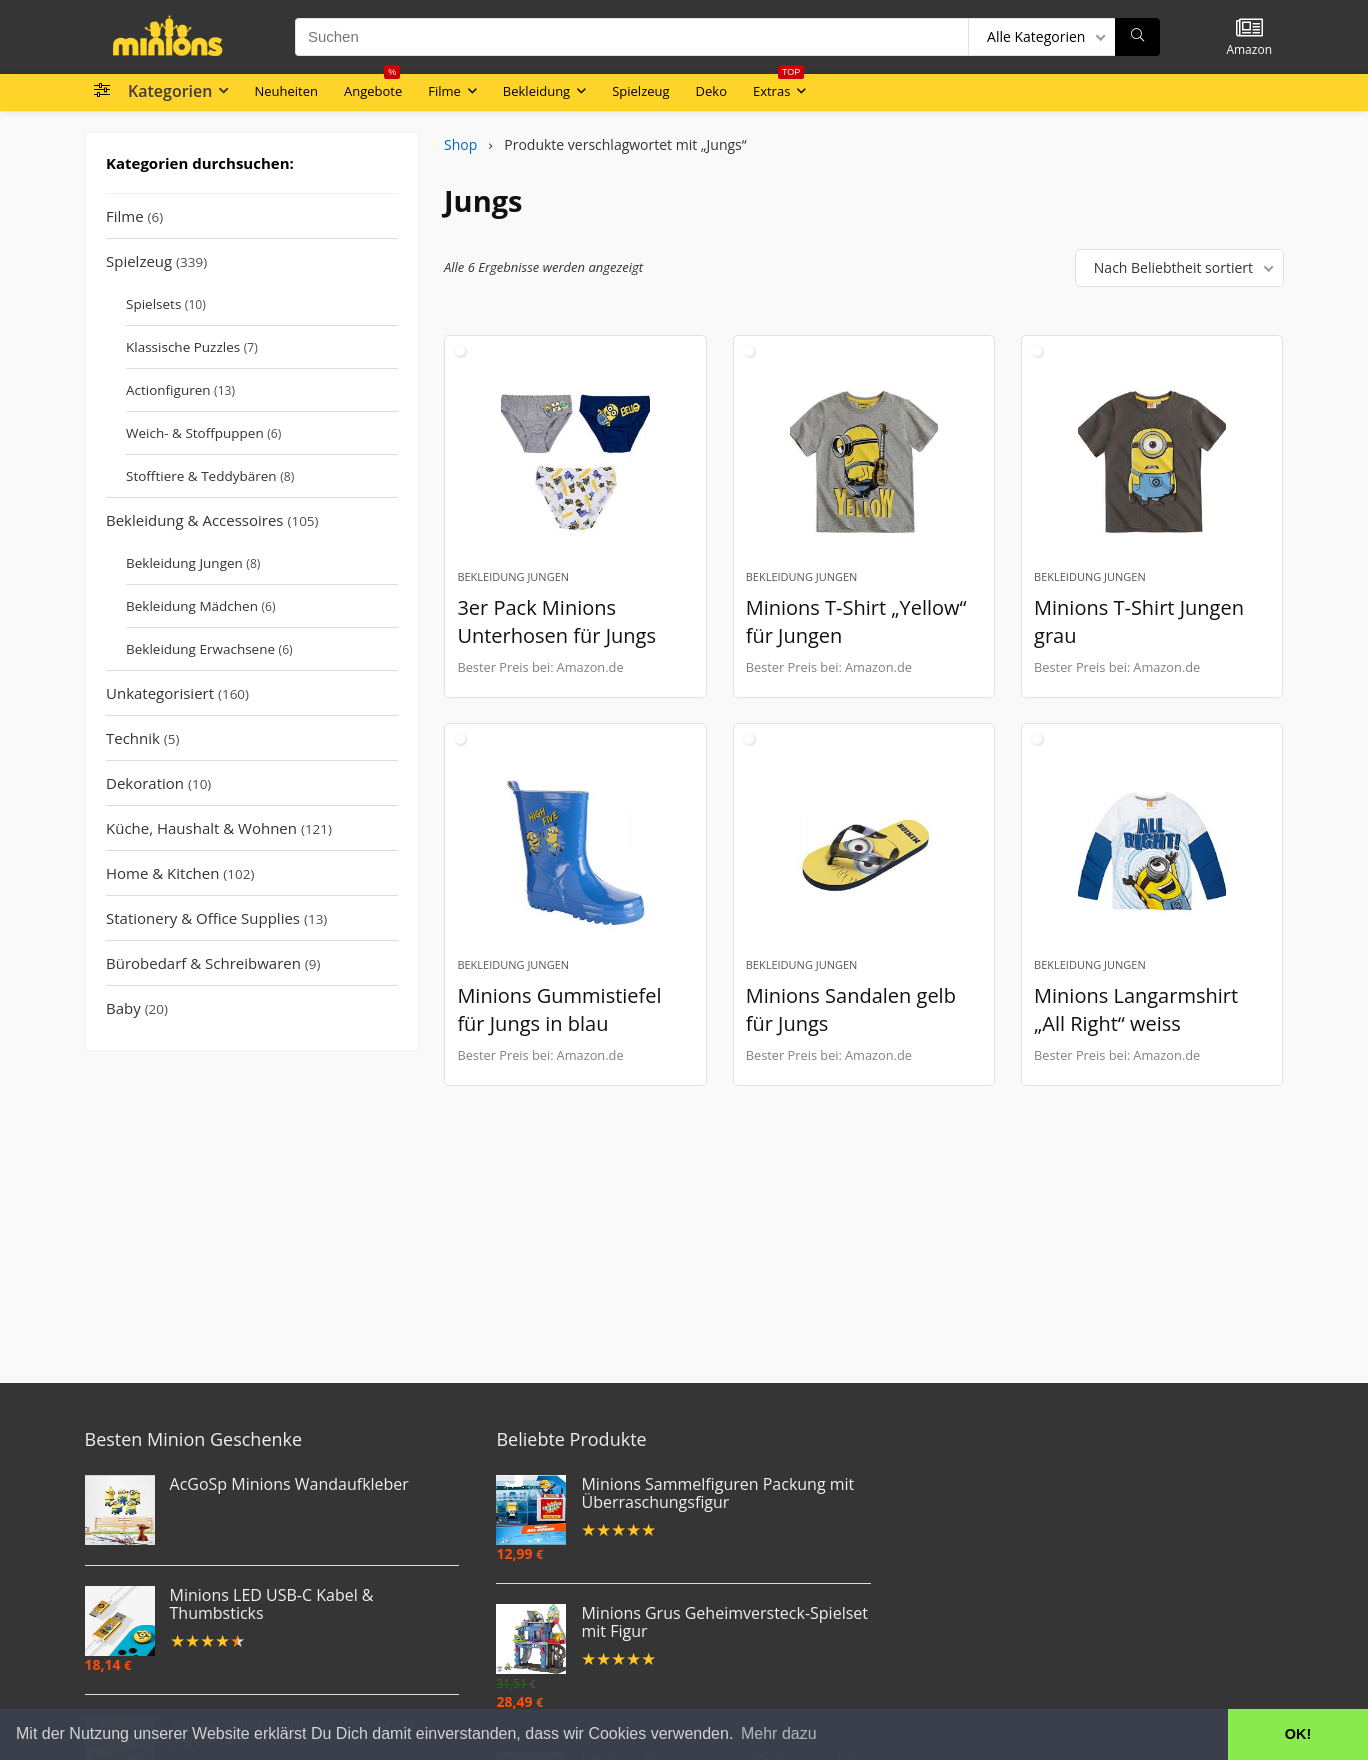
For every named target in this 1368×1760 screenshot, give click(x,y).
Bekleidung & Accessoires (195, 520)
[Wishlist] (1249, 28)
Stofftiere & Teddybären (201, 476)
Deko (711, 91)
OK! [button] (1298, 1734)
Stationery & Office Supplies (203, 918)
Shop (460, 144)
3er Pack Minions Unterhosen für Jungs (556, 621)
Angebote (373, 87)
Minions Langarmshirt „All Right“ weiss (1136, 1009)
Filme (444, 91)
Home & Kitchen (162, 873)
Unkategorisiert (160, 693)
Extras (778, 87)
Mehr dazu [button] (779, 1733)
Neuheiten (286, 91)
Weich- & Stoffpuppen (195, 433)
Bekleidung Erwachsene (200, 649)
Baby (123, 1008)
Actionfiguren (168, 390)
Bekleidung (536, 91)
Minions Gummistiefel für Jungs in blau (559, 1009)
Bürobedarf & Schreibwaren (203, 963)
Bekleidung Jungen (184, 563)
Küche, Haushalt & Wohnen (201, 828)
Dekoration (145, 783)
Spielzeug (640, 91)
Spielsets (153, 304)
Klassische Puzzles (183, 347)
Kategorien (170, 91)
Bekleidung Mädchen (192, 606)
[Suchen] (1137, 37)
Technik (133, 738)
